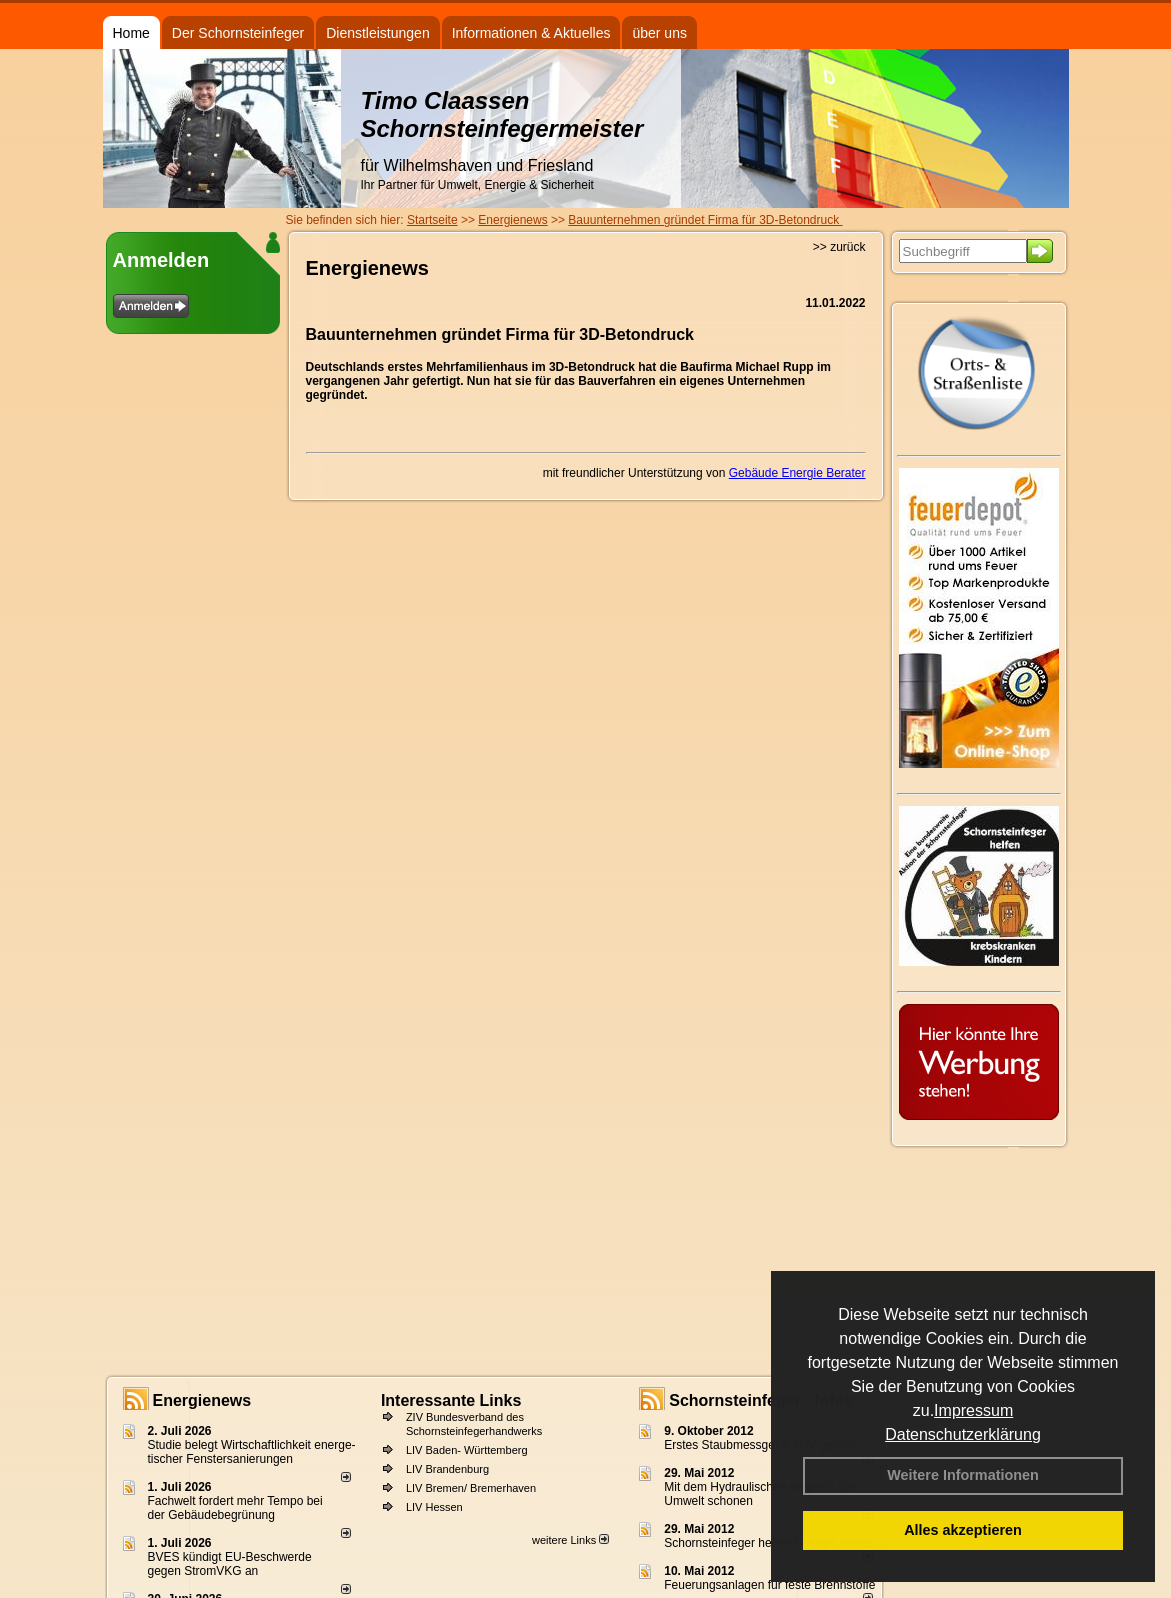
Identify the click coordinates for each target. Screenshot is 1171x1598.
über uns (659, 33)
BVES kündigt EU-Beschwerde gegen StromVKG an (230, 1564)
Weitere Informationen (963, 1475)
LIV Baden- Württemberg (467, 1450)
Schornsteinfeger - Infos (761, 1400)
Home (131, 33)
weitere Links (570, 1540)
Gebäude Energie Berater (797, 473)
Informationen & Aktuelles (531, 33)
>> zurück (839, 247)
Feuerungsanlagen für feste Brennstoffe (769, 1585)
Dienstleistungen (378, 33)
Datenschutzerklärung (963, 1434)
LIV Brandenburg (447, 1469)
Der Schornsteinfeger (238, 33)
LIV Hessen (434, 1507)
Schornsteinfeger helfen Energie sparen (769, 1543)
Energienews (202, 1400)
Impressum (973, 1410)
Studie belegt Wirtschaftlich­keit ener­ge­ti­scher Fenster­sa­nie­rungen (252, 1452)
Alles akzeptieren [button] (963, 1530)
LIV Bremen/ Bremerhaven (471, 1488)
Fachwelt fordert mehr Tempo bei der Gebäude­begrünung (235, 1508)
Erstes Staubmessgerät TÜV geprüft (760, 1445)
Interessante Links (451, 1400)
